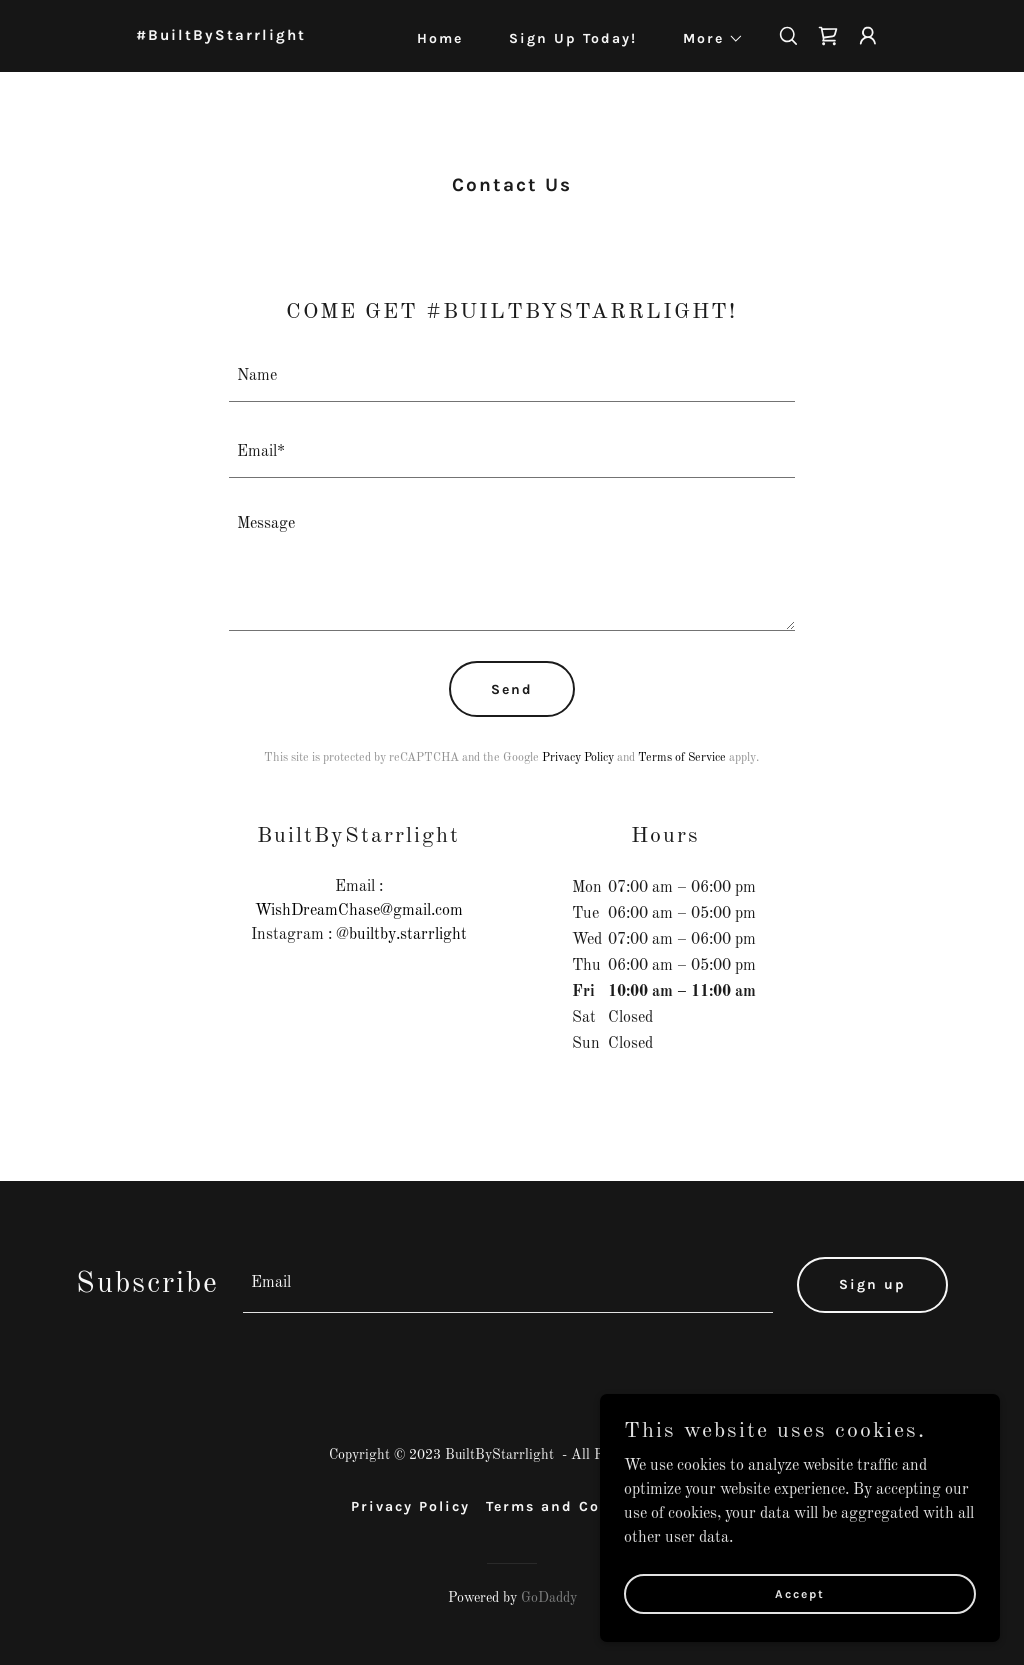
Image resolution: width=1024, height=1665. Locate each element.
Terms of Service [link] (682, 758)
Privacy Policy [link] (578, 758)
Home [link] (440, 38)
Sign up (872, 1284)
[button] (706, 39)
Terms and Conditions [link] (580, 1506)
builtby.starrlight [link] (408, 935)
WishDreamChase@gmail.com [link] (359, 911)
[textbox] (511, 376)
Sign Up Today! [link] (573, 38)
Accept (800, 1634)
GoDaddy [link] (549, 1598)
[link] (221, 36)
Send (512, 689)
